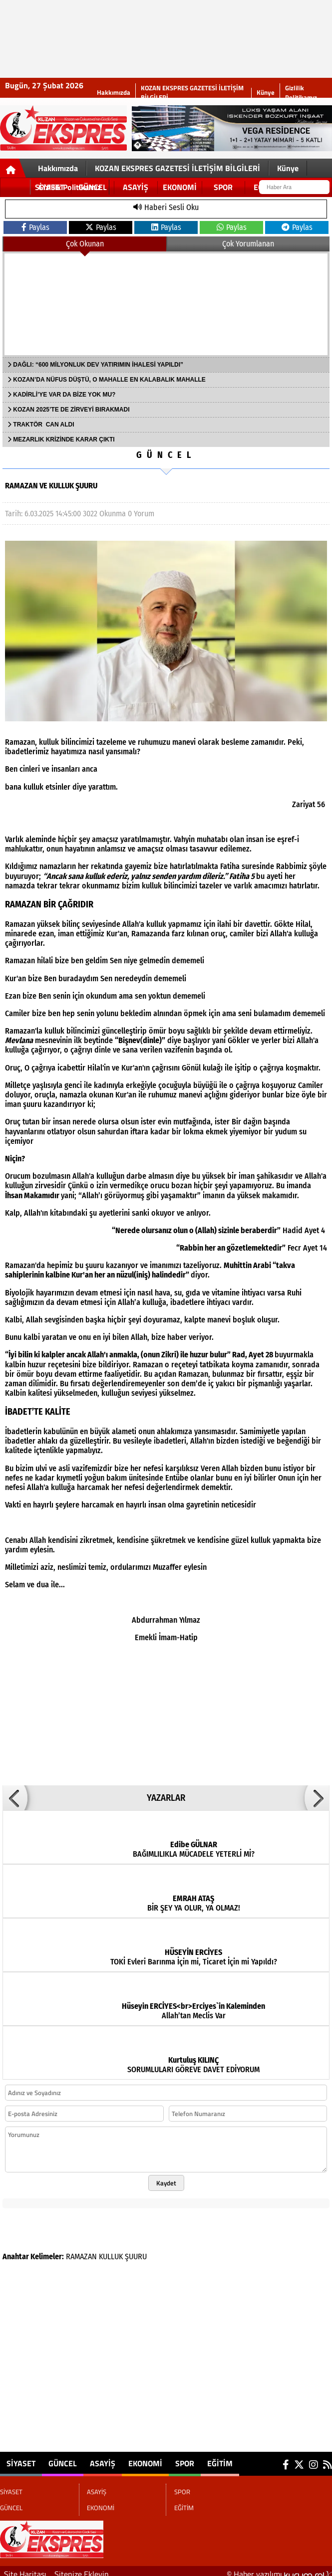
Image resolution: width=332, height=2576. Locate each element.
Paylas (35, 227)
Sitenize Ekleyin (81, 2568)
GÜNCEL (166, 454)
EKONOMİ (145, 2457)
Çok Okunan (85, 243)
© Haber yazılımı (279, 2568)
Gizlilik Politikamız (301, 93)
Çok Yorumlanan (248, 243)
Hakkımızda (113, 92)
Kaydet (166, 2177)
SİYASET (20, 2457)
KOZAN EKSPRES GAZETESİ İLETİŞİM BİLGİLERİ (192, 93)
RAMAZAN (81, 2250)
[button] (14, 1792)
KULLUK (111, 2250)
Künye (266, 92)
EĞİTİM (220, 2457)
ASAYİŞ (102, 2457)
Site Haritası (25, 2568)
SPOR (184, 2457)
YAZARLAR (166, 1791)
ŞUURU (136, 2250)
